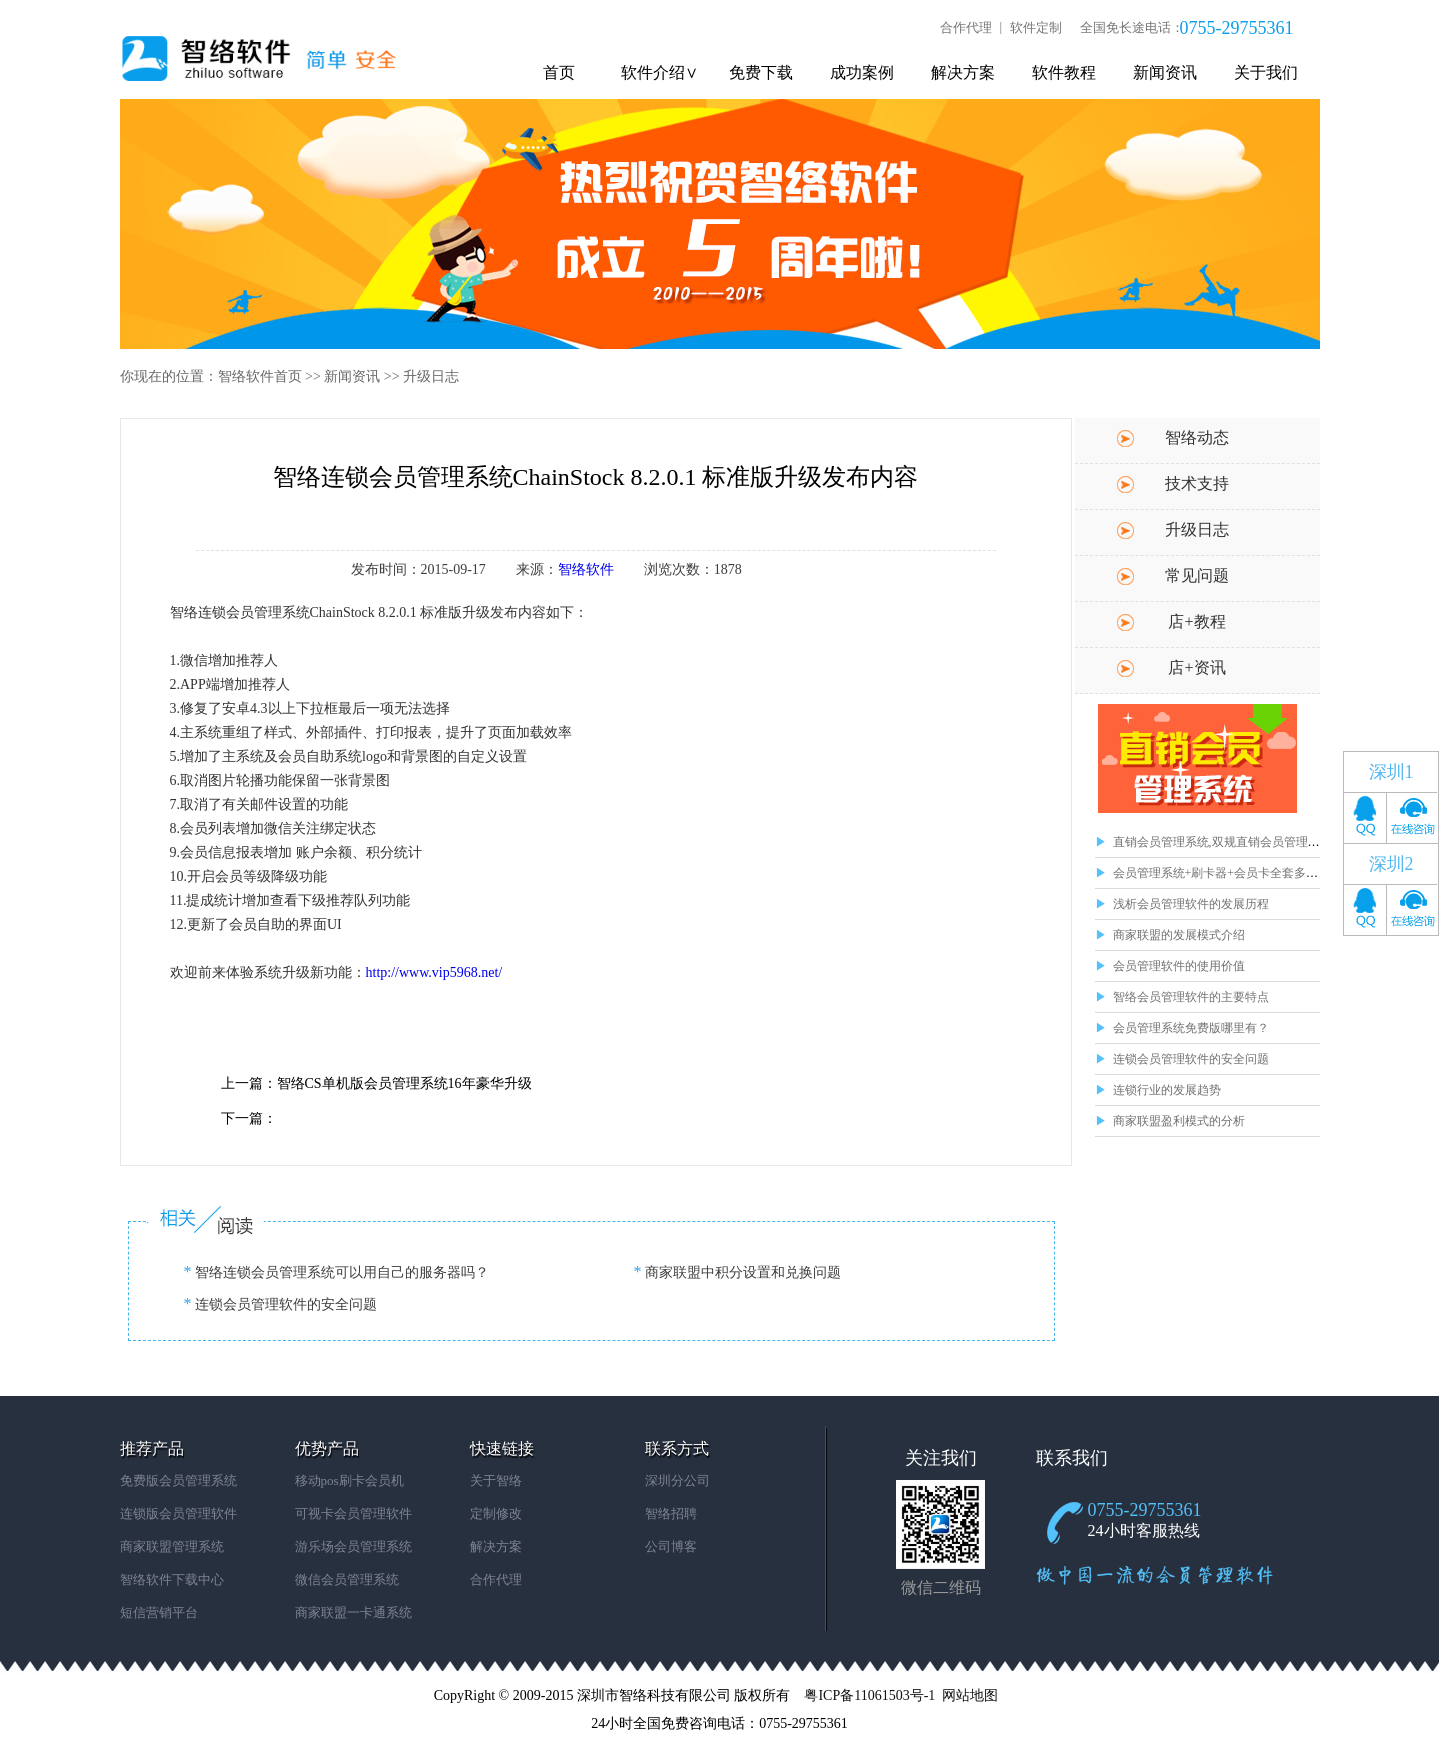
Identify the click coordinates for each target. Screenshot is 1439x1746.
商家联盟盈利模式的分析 (1179, 1121)
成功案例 (862, 72)
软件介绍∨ (659, 72)
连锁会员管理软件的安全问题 (1191, 1059)
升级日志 (431, 376)
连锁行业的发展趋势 (1167, 1090)
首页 (559, 72)
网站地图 (970, 1695)
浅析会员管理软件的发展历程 (1191, 904)
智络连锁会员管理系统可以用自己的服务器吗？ (341, 1272)
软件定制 (1036, 27)
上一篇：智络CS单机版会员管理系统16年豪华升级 (376, 1083)
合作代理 (966, 27)
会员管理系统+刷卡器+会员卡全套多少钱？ (1228, 873)
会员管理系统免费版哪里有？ (1191, 1028)
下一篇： (249, 1118)
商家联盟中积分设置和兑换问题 (742, 1272)
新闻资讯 (1165, 72)
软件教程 (1064, 72)
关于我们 (1266, 72)
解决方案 (963, 72)
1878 (728, 569)
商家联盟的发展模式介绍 (1179, 935)
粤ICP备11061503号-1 (869, 1695)
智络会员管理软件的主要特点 (1191, 997)
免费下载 (761, 72)
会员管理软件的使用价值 (1179, 966)
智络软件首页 (260, 376)
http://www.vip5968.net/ (434, 972)
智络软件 (586, 569)
